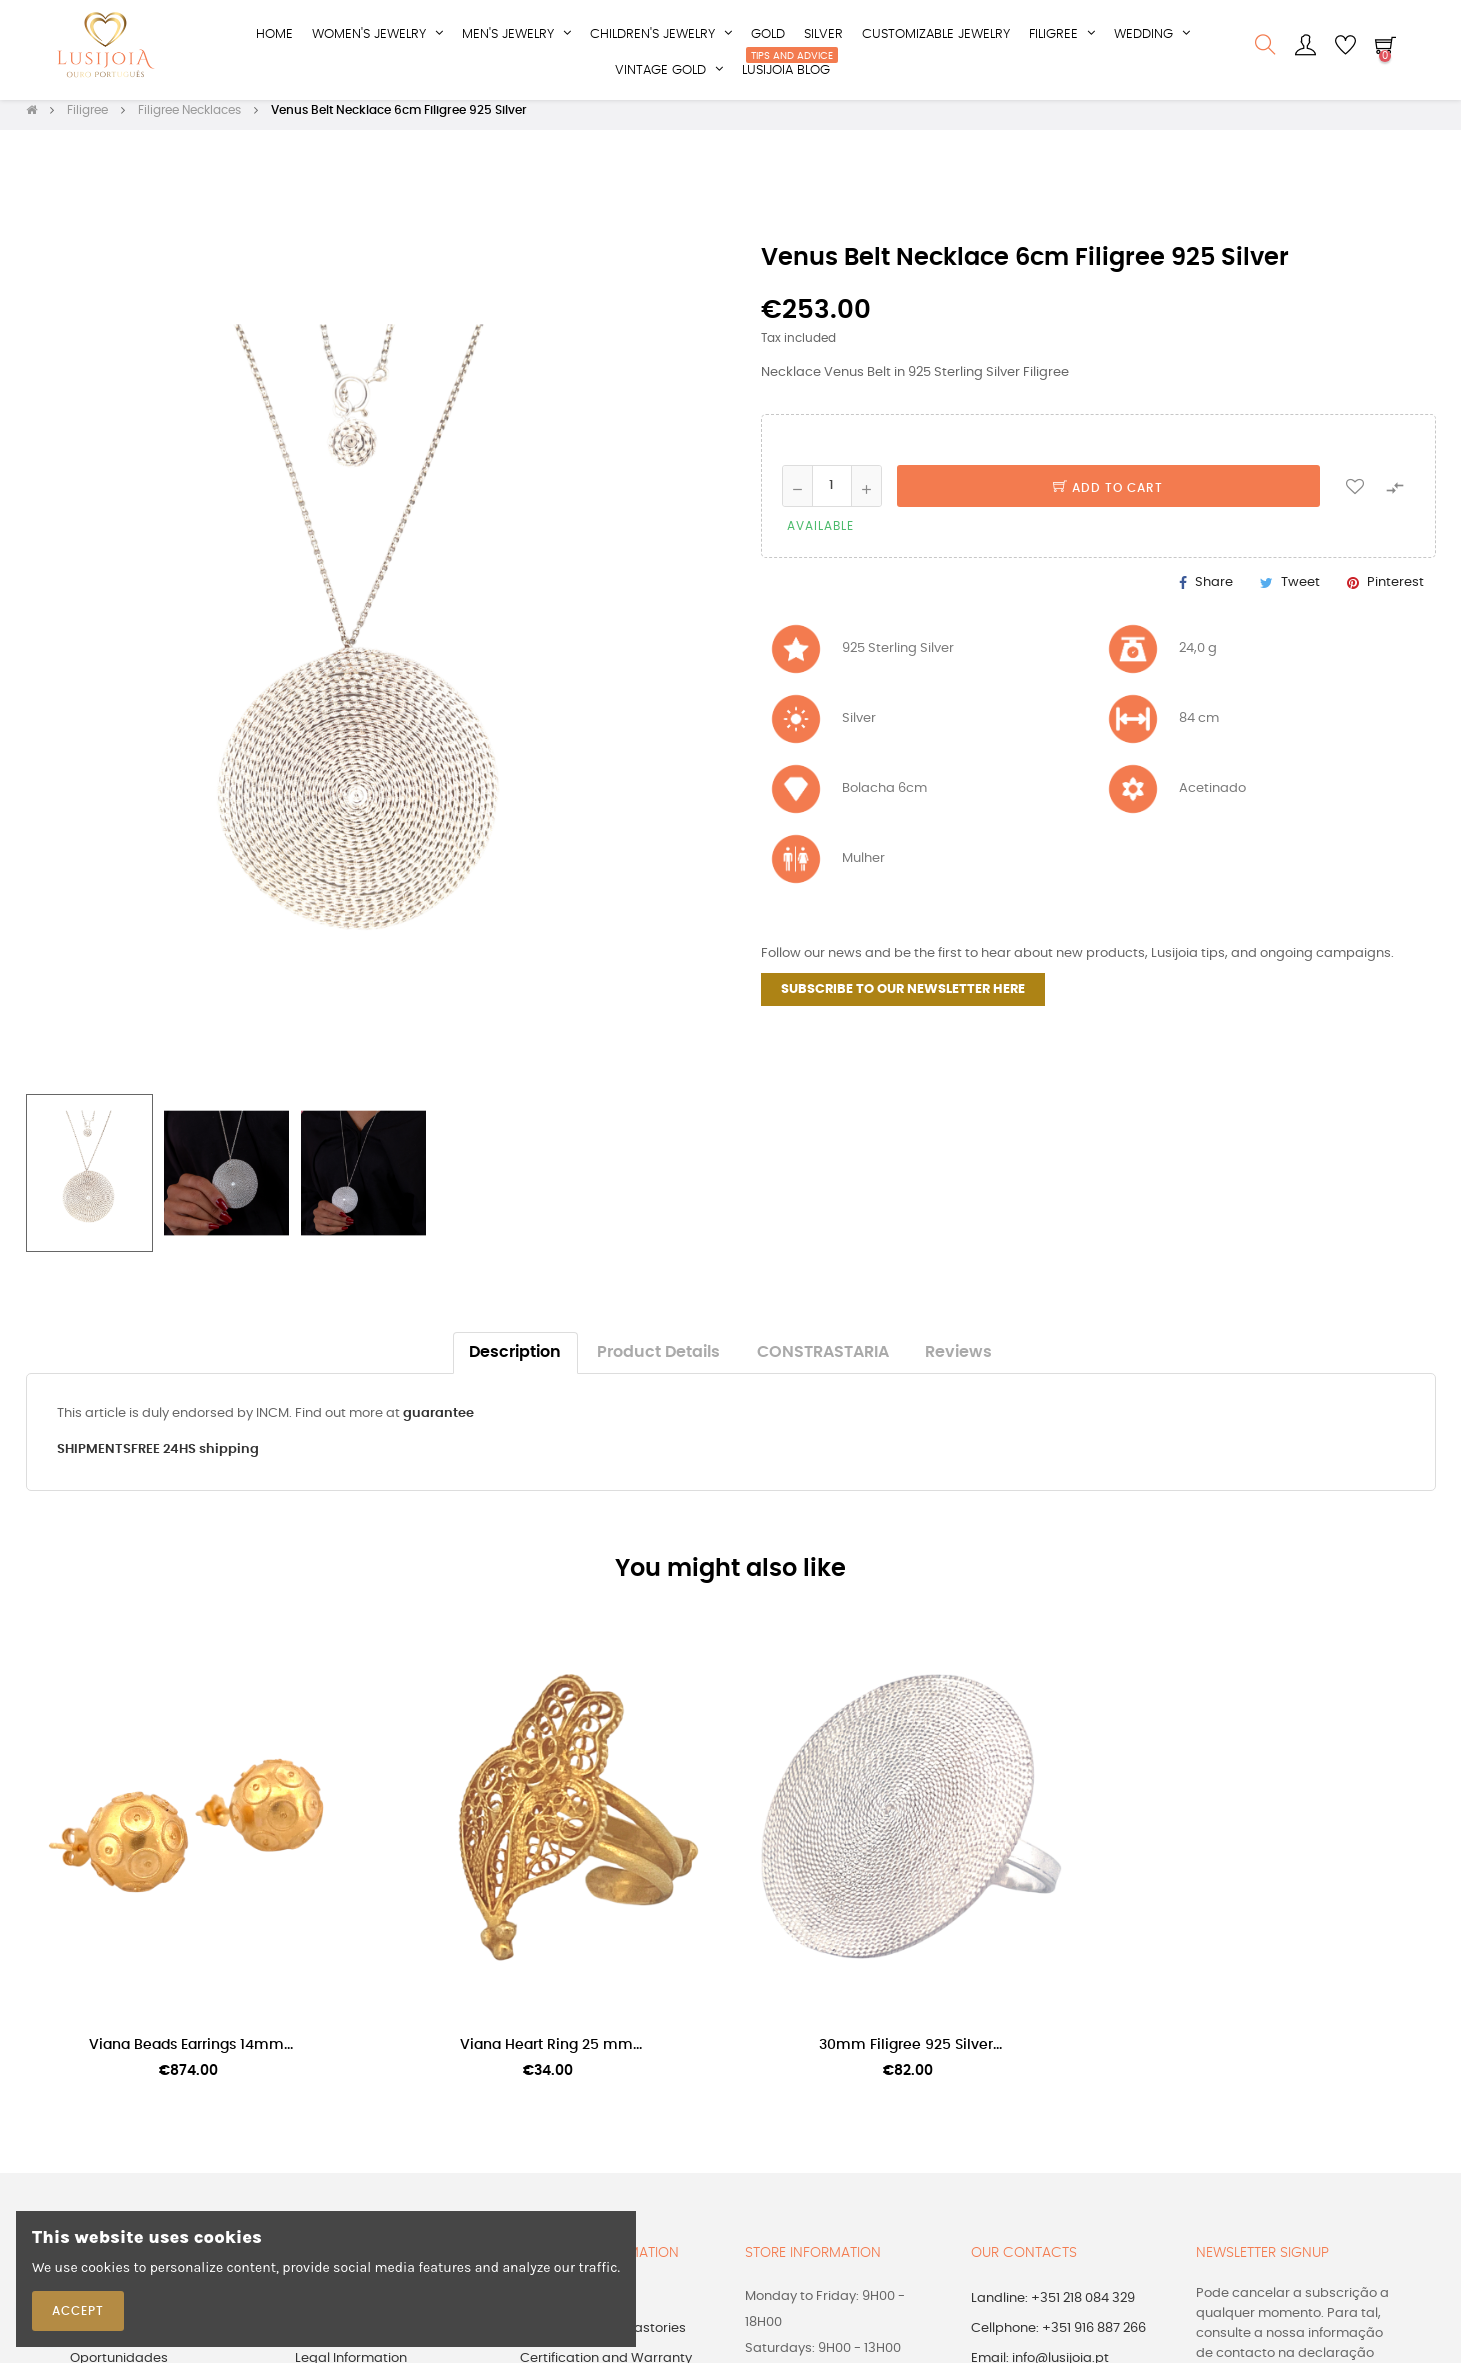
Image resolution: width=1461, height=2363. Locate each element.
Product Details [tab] (658, 1362)
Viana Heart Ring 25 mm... (551, 2055)
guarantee (438, 1423)
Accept (78, 2311)
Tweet (1300, 591)
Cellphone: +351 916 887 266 (1058, 2337)
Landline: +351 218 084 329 (1053, 2307)
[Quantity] (832, 495)
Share (1214, 591)
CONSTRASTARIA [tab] (823, 1362)
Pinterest (1395, 591)
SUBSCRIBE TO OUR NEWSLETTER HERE (903, 999)
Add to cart (1108, 497)
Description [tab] (515, 1362)
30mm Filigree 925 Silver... (910, 2055)
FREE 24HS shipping (195, 1459)
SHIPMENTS (94, 1459)
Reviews (958, 1362)
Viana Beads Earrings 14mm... (191, 2055)
